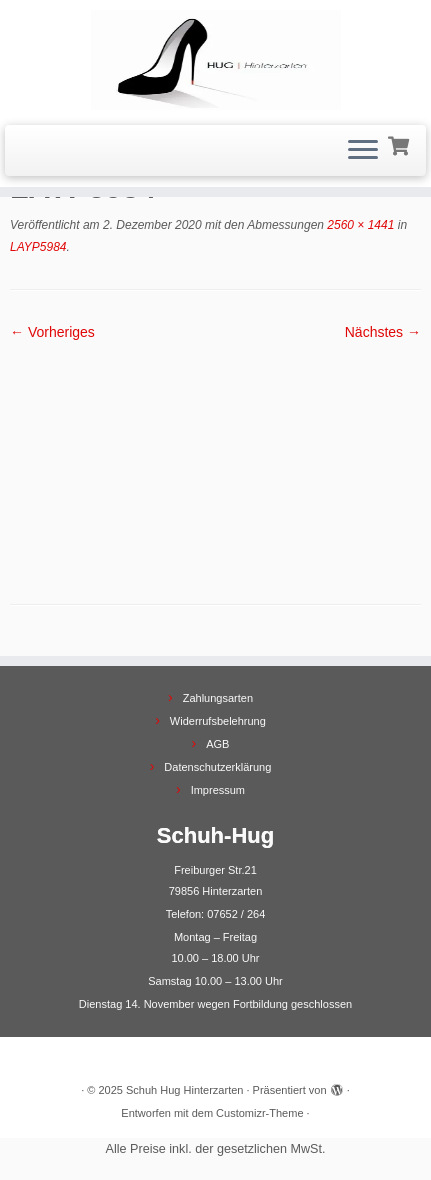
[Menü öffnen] (363, 151)
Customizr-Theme (259, 1113)
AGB (217, 744)
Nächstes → (383, 332)
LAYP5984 (38, 247)
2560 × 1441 (359, 225)
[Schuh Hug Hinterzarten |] (215, 60)
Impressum (218, 790)
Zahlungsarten (218, 698)
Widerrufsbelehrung (218, 721)
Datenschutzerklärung (217, 767)
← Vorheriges (52, 332)
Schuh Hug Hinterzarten (184, 1090)
